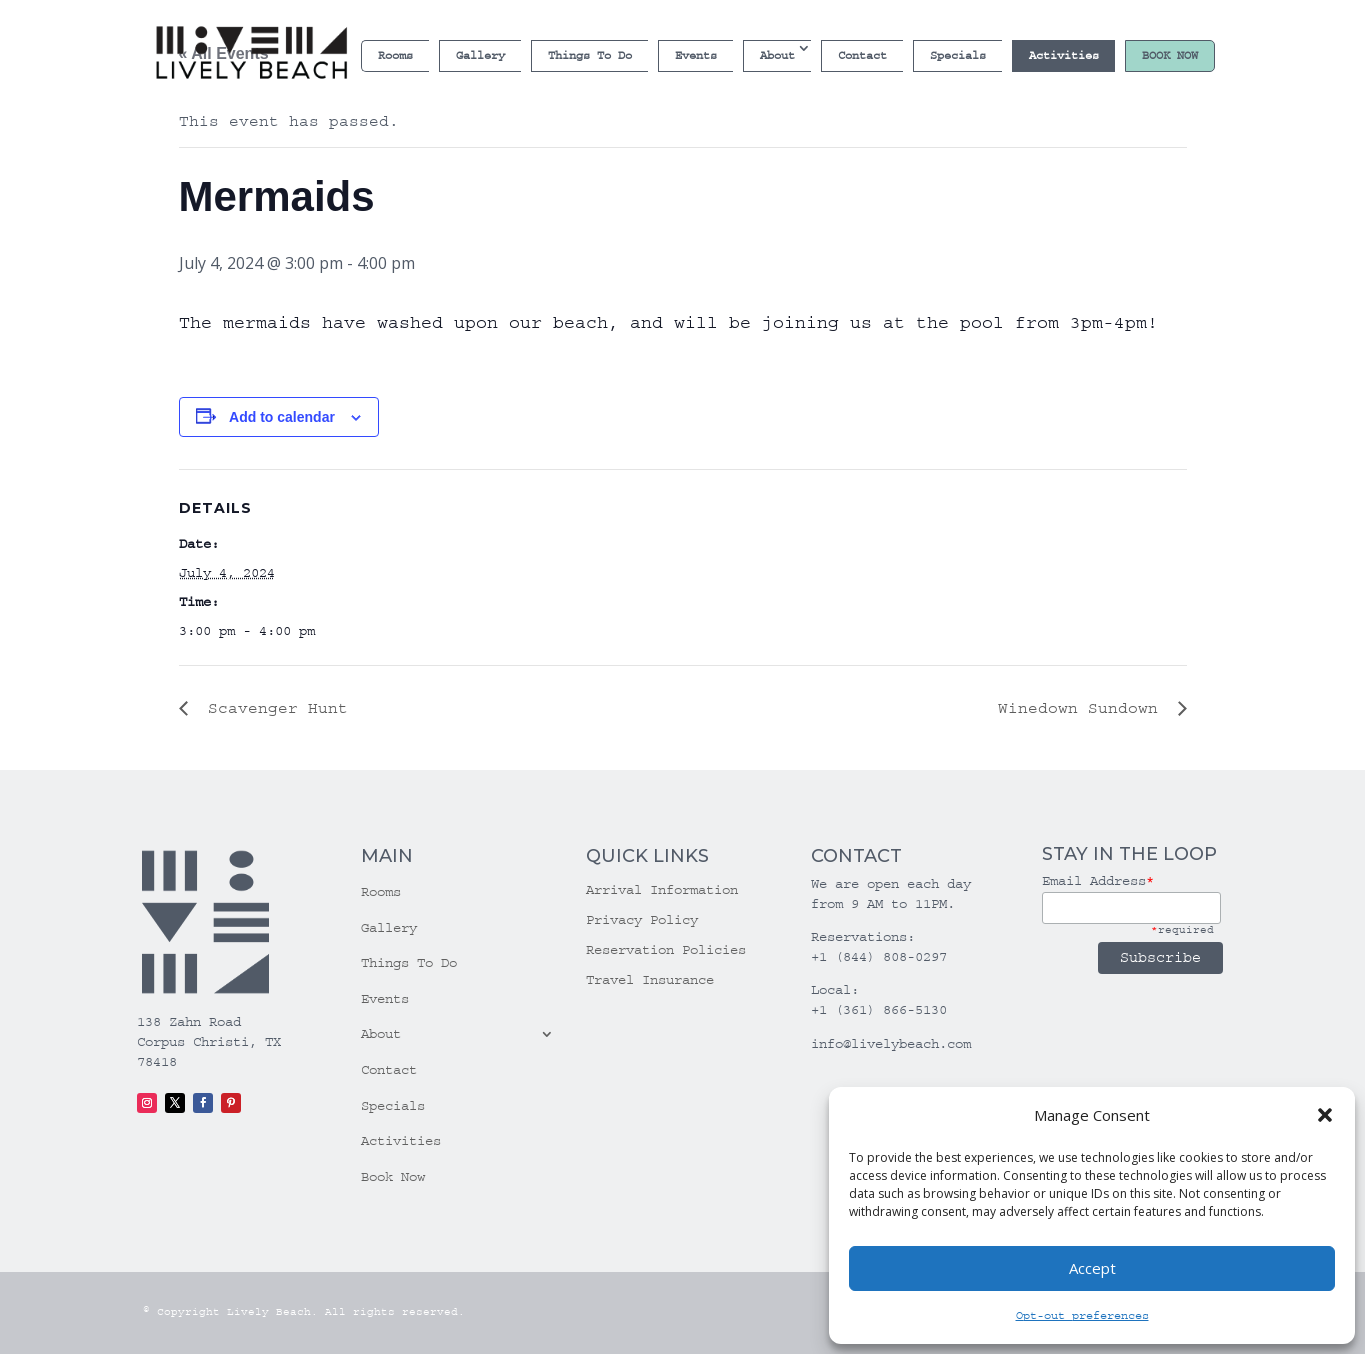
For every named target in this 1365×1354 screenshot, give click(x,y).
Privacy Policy (642, 920)
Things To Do (590, 55)
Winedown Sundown (1083, 708)
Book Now (1170, 55)
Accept (1092, 1268)
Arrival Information (662, 890)
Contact (862, 55)
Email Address (1098, 881)
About (777, 55)
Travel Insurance (650, 980)
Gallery (480, 55)
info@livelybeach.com (891, 1044)
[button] (1325, 1115)
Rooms (395, 55)
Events (696, 55)
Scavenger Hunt (273, 708)
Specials (958, 55)
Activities (1064, 55)
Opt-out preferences (1082, 1315)
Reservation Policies (666, 950)
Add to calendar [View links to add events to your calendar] (282, 417)
